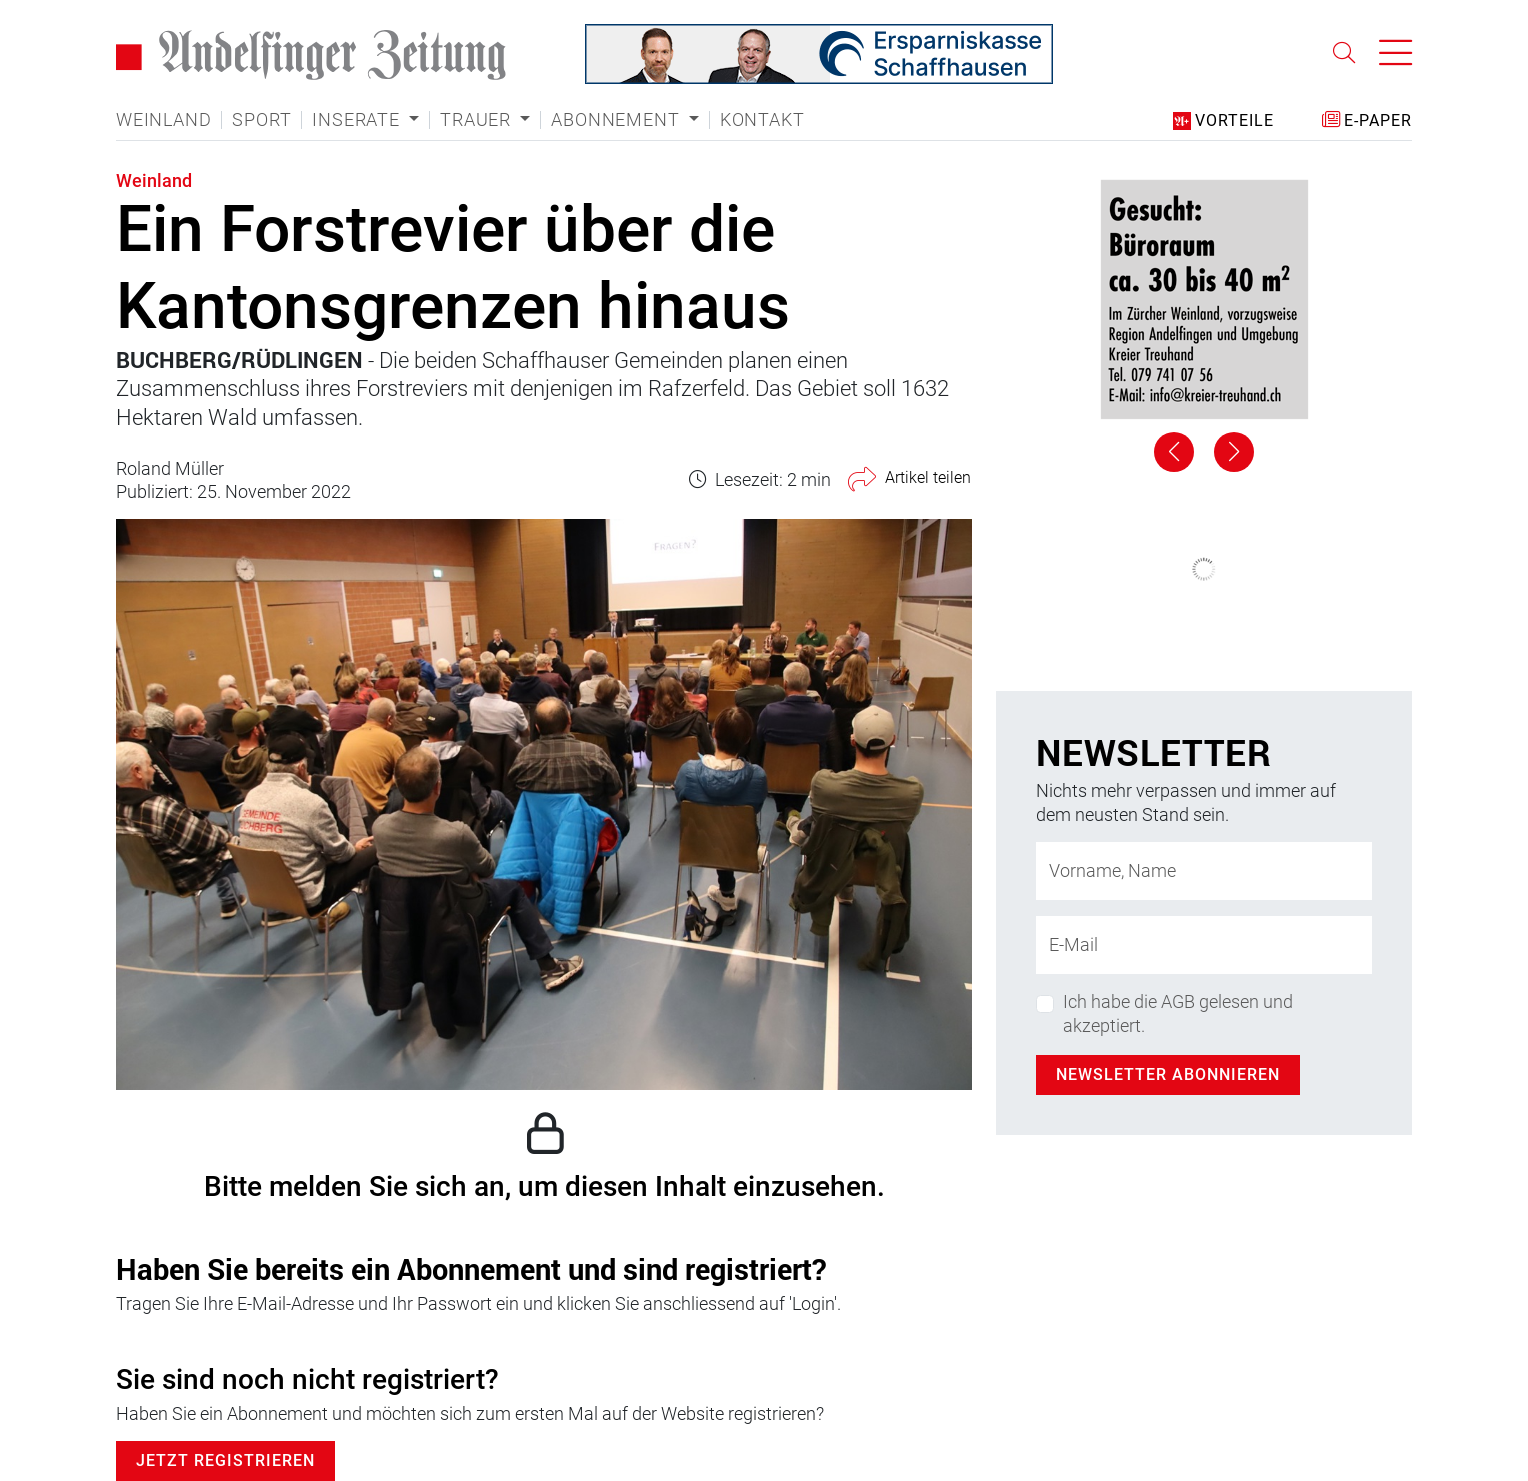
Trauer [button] (478, 120)
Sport (261, 120)
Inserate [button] (358, 120)
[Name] (1204, 871)
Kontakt (762, 120)
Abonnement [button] (617, 120)
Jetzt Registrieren (225, 1460)
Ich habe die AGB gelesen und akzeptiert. (1178, 1013)
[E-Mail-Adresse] (1204, 945)
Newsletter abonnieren (1168, 1074)
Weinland (163, 120)
